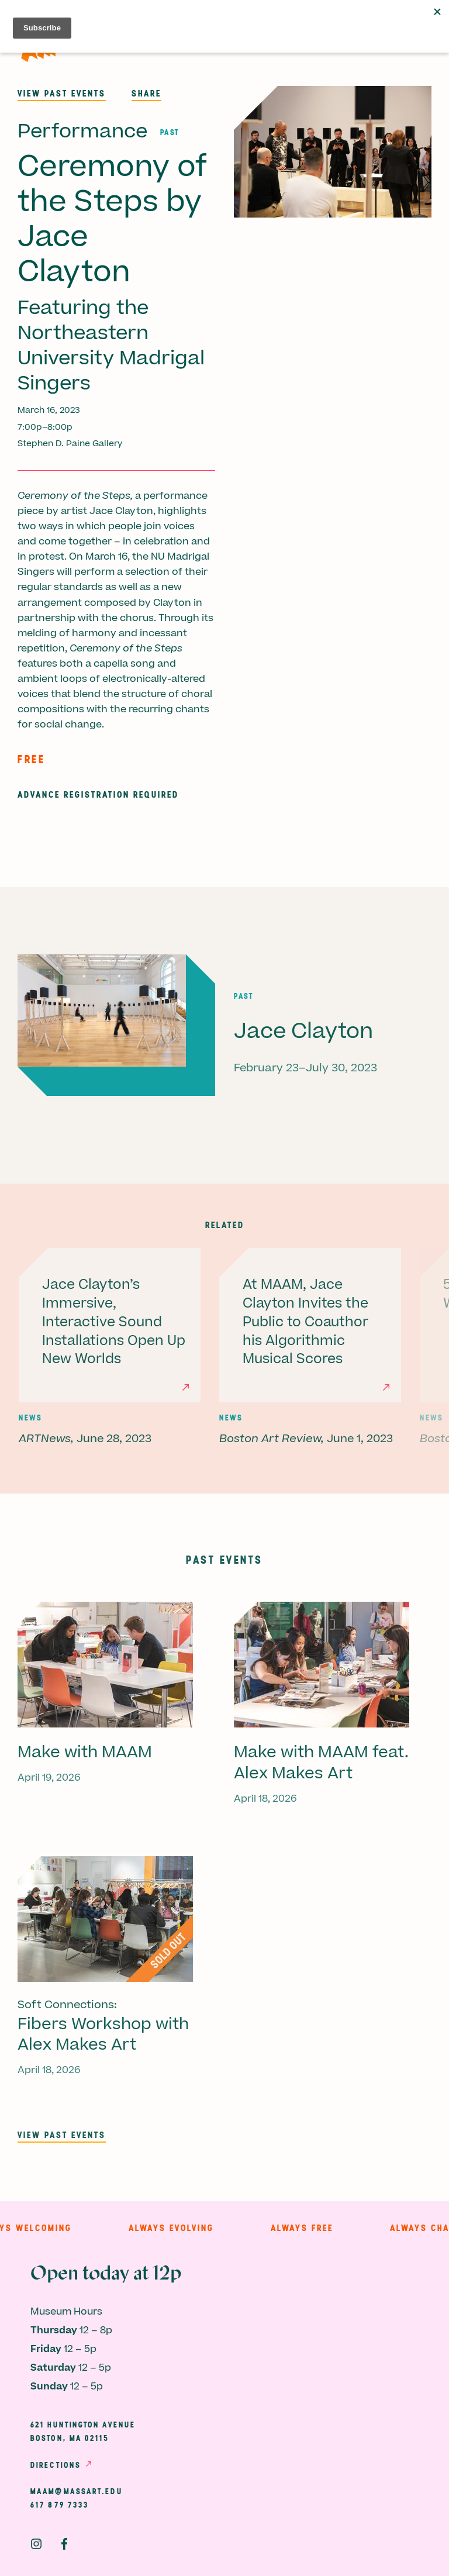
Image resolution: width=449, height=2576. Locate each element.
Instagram (36, 2544)
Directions (55, 2465)
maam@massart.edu (76, 2491)
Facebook (64, 2544)
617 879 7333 (59, 2504)
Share (146, 93)
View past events (62, 93)
